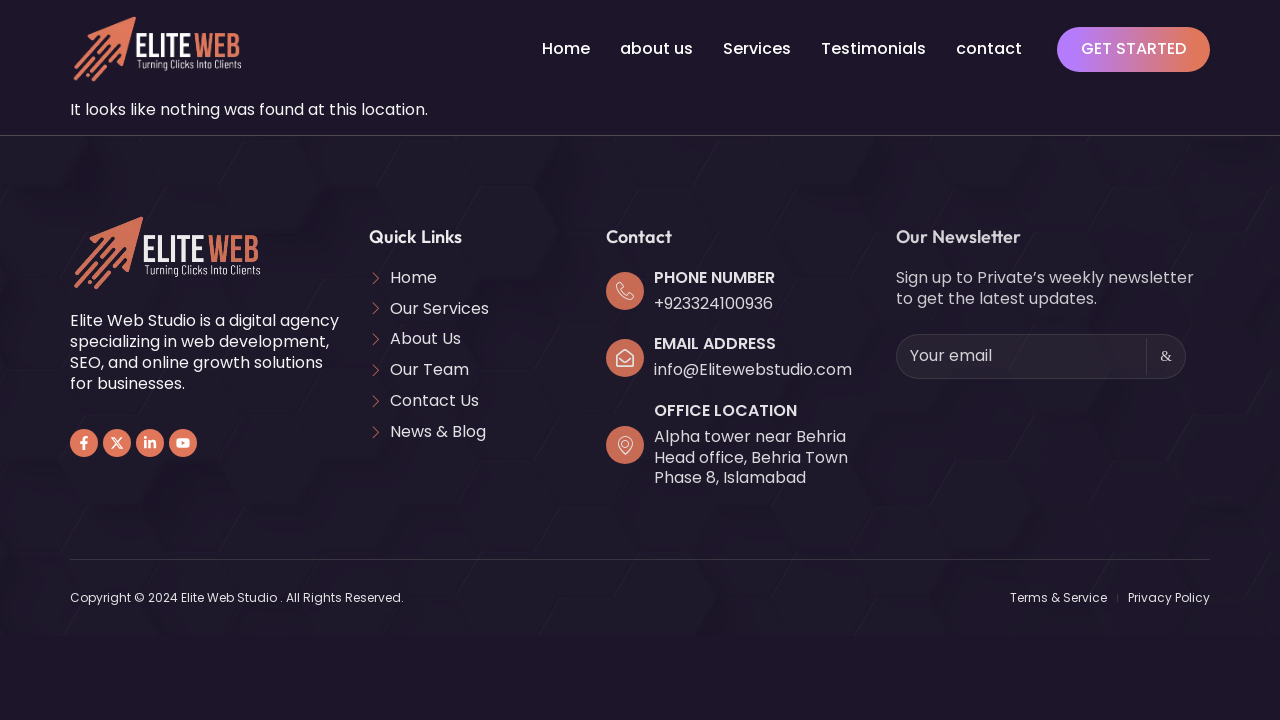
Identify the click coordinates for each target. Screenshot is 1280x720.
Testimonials (873, 48)
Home (566, 48)
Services (757, 48)
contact (989, 48)
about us (656, 48)
